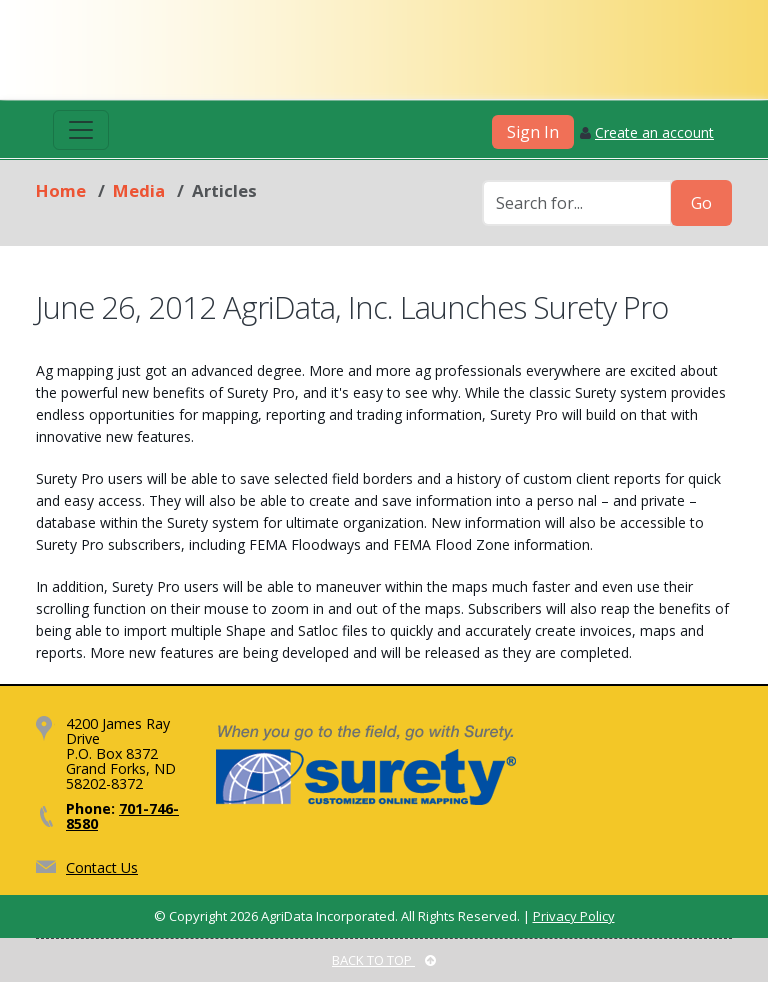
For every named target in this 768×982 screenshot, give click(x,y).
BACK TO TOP (384, 960)
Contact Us (102, 867)
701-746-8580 (122, 816)
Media (139, 190)
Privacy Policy (574, 916)
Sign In (533, 132)
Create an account (654, 132)
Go (701, 203)
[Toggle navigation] (81, 130)
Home (61, 190)
